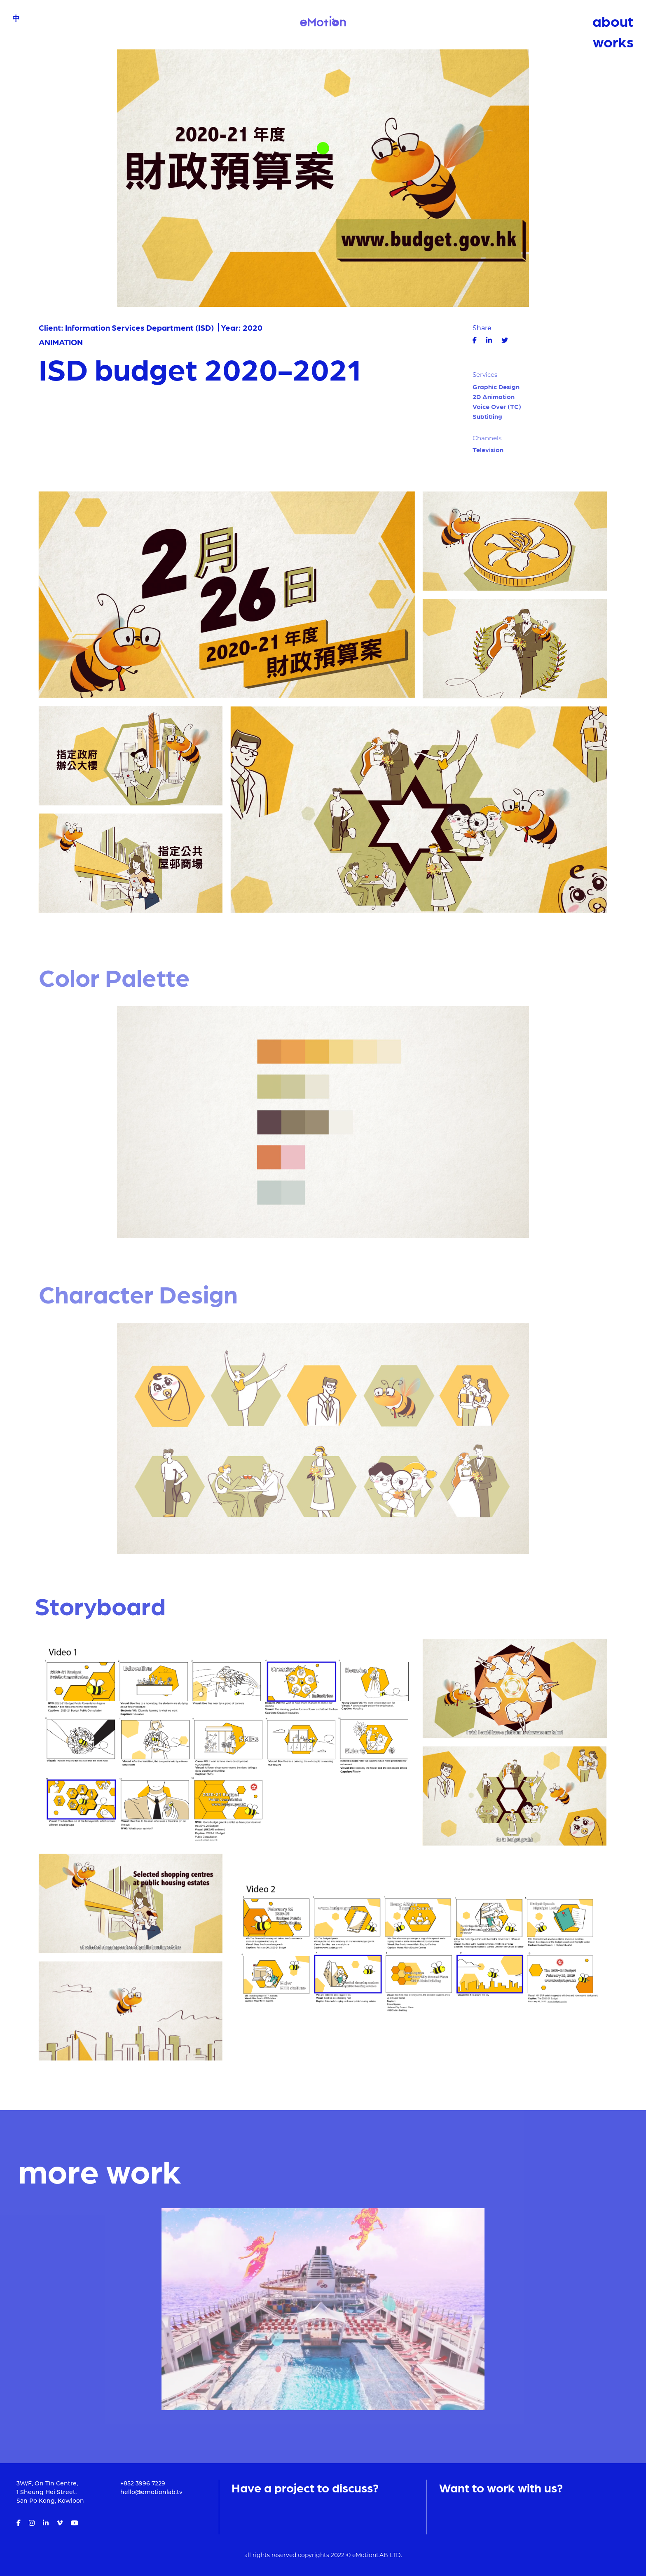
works (613, 41)
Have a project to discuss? (305, 2487)
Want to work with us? (501, 2487)
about (613, 20)
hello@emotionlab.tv (151, 2493)
